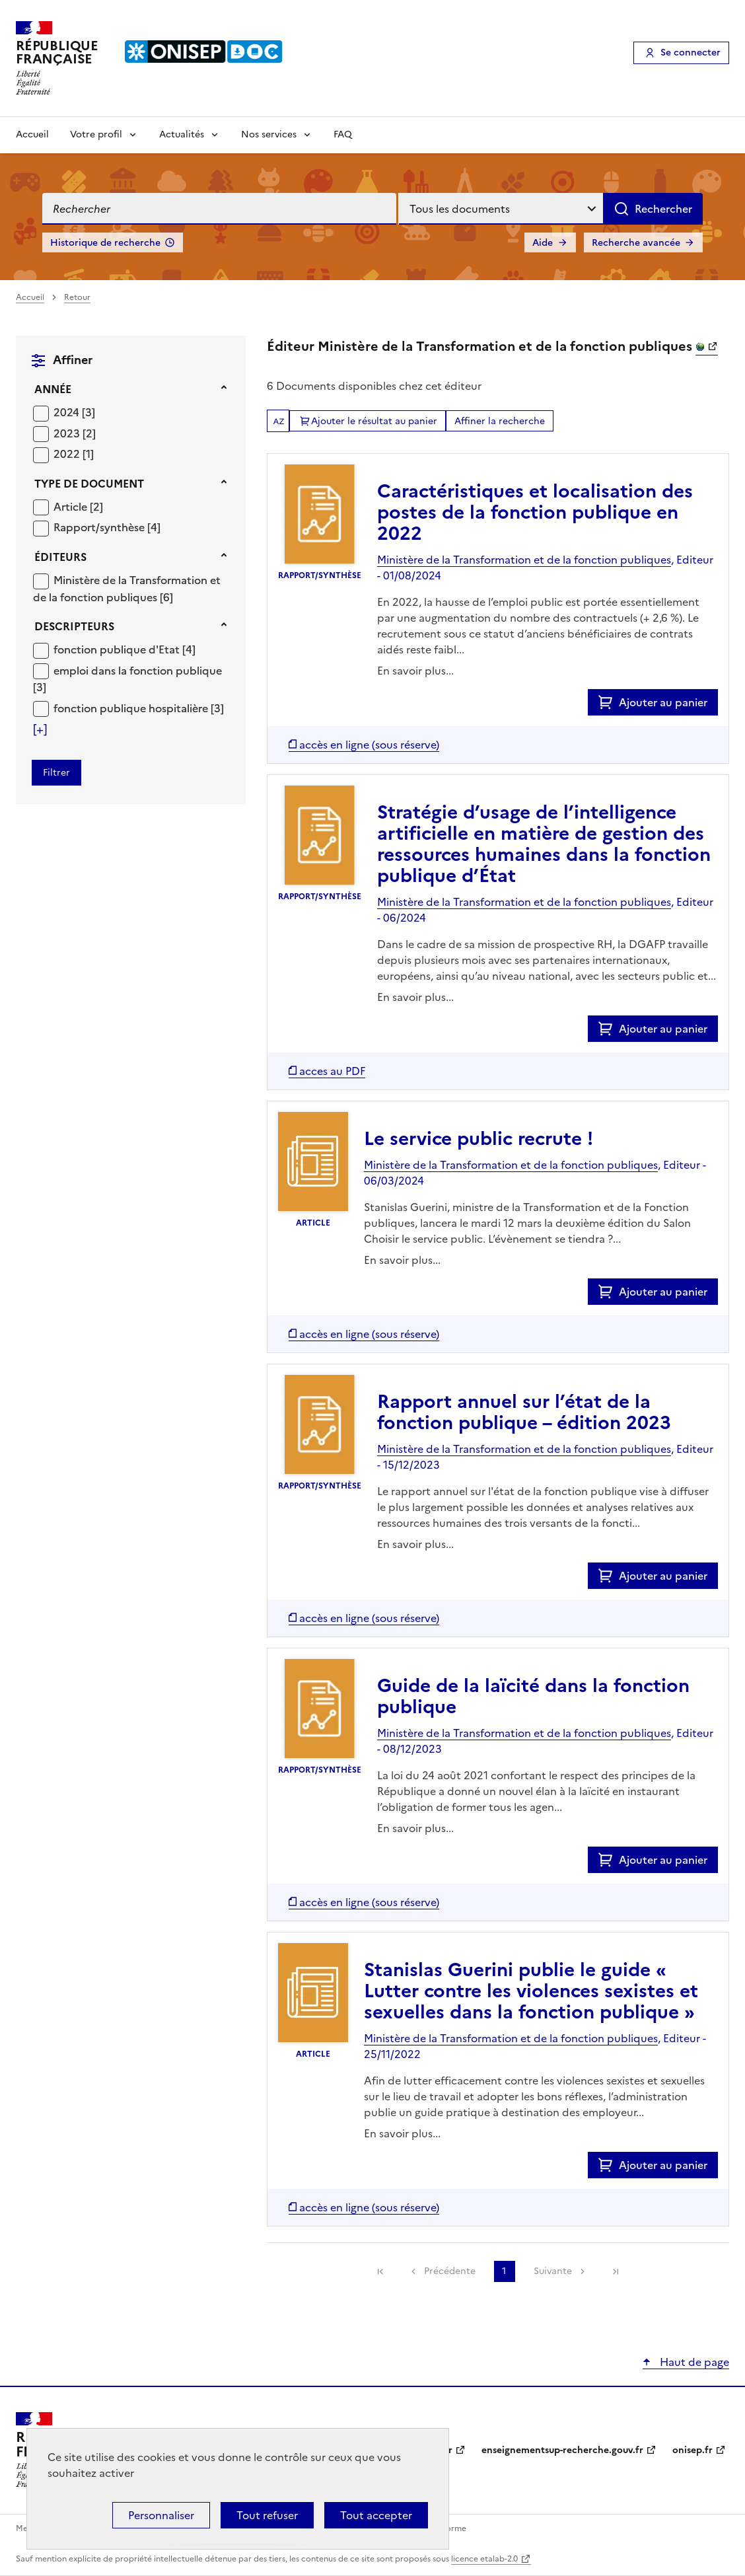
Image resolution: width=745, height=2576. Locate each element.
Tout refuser (267, 2515)
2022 (68, 454)
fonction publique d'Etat (117, 649)
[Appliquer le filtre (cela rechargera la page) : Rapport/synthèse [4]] (106, 527)
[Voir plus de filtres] (40, 729)
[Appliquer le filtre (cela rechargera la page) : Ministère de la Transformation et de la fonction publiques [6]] (127, 588)
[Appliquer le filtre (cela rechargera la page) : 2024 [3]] (74, 412)
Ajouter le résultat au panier (374, 421)
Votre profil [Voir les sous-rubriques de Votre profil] (96, 134)
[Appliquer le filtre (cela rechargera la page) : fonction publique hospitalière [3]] (138, 708)
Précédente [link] (450, 2271)
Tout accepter (376, 2515)
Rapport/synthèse (100, 527)
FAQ (343, 134)
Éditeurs (60, 557)
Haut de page (693, 2362)
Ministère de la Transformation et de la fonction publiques (127, 588)
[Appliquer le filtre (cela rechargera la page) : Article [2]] (78, 506)
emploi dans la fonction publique (137, 671)
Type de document (89, 484)
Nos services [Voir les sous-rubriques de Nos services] (269, 134)
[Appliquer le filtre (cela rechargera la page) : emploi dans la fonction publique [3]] (127, 678)
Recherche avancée (636, 243)
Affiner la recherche (499, 421)
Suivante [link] (553, 2271)
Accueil (32, 134)
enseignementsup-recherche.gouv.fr (562, 2450)
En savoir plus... (415, 671)
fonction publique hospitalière (132, 708)
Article (71, 507)
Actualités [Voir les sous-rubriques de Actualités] (181, 134)
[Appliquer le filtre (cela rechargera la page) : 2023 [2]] (74, 433)
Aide (542, 243)
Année (52, 389)
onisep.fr (692, 2450)
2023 (68, 433)
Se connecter (690, 52)
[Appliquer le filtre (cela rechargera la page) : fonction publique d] (124, 649)
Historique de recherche (105, 243)
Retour (77, 297)
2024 (67, 412)
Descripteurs (74, 626)
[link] (380, 2271)
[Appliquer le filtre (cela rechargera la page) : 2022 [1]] (73, 453)
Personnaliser (161, 2515)
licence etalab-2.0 (484, 2559)
